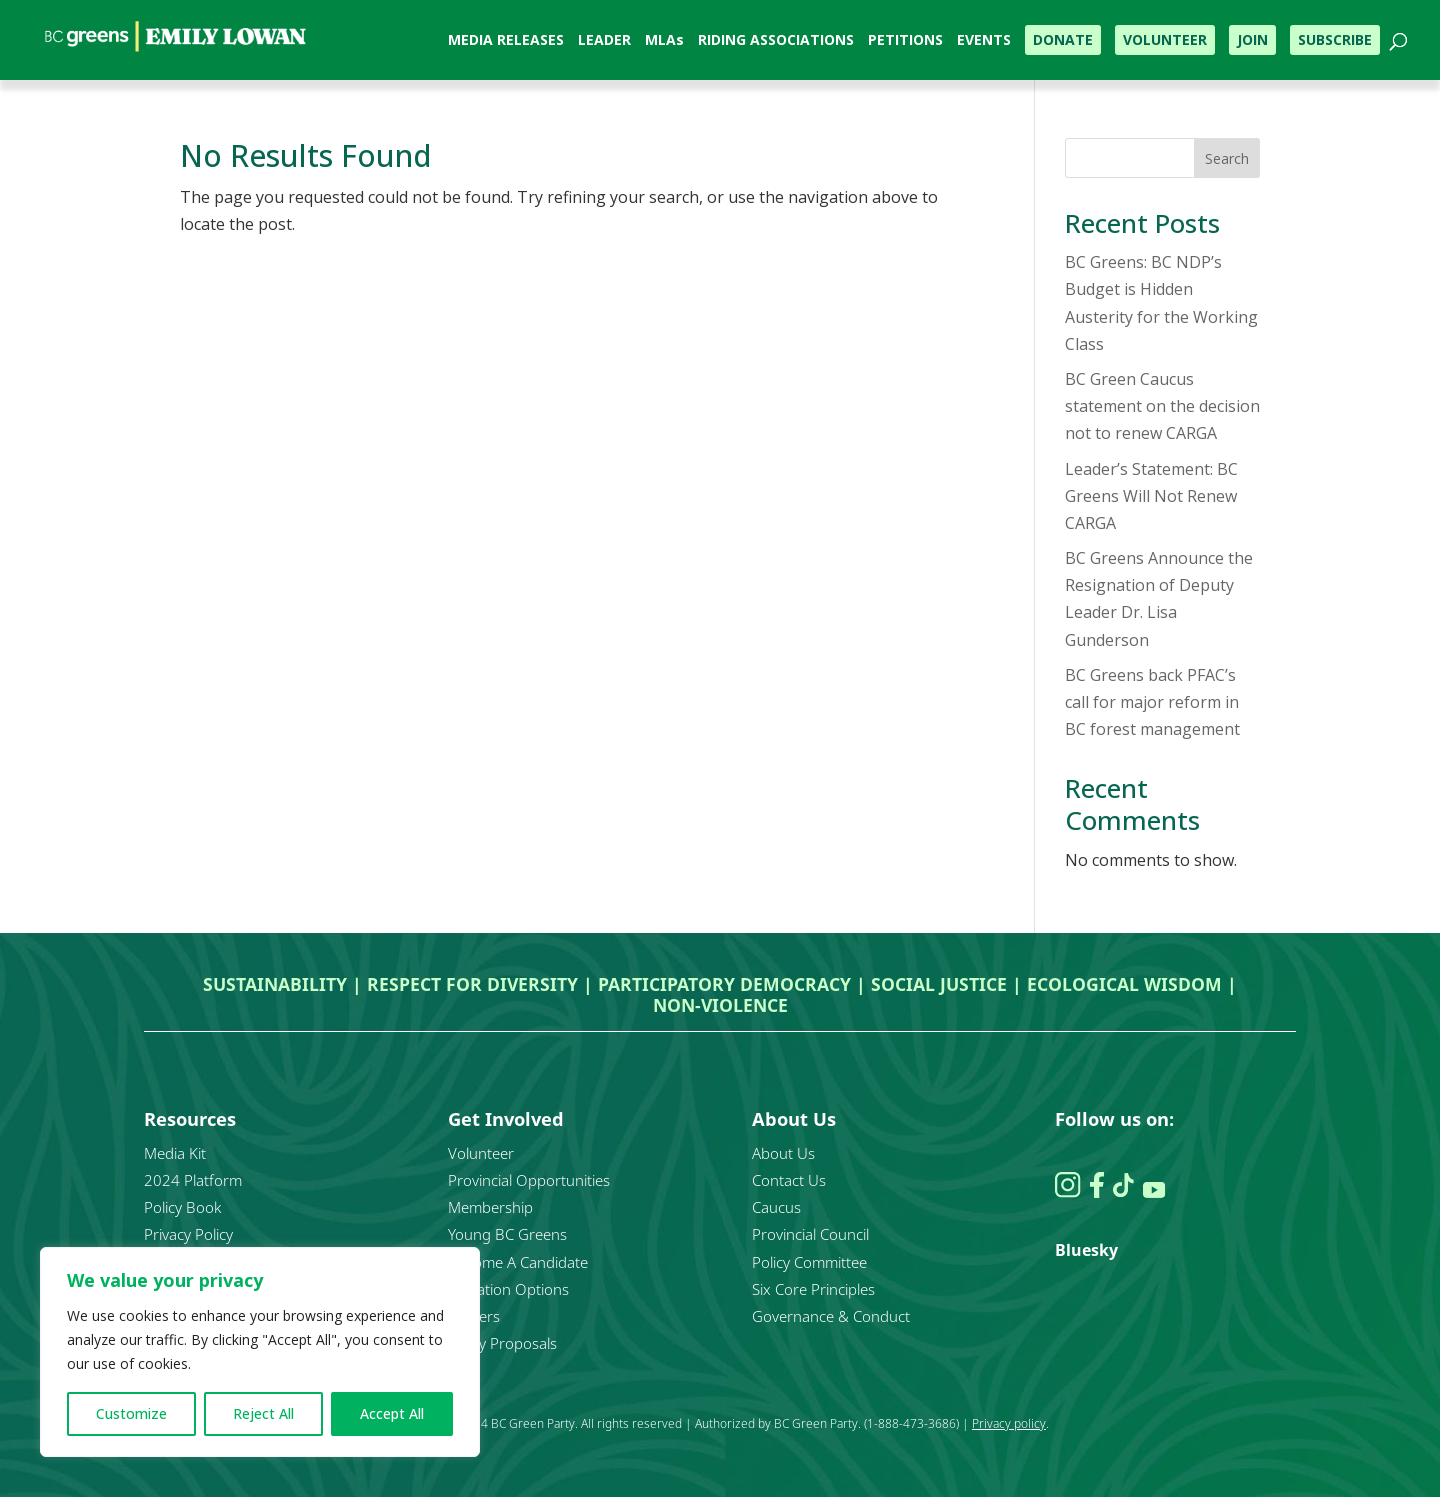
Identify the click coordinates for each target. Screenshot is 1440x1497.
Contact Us (789, 1180)
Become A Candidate (518, 1262)
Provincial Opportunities (529, 1180)
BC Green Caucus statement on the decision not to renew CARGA (1162, 406)
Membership (490, 1207)
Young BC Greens (507, 1234)
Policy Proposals (502, 1343)
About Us (783, 1153)
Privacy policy (1009, 1423)
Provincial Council (810, 1234)
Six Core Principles (813, 1289)
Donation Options (508, 1289)
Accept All (392, 1413)
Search (1227, 158)
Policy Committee (809, 1262)
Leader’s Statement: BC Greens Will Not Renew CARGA (1151, 496)
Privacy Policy (188, 1234)
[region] (260, 1352)
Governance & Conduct (831, 1316)
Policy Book (182, 1207)
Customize (131, 1413)
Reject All (263, 1413)
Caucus (776, 1207)
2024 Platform (193, 1180)
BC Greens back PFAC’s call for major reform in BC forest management (1152, 702)
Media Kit (175, 1153)
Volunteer (481, 1153)
